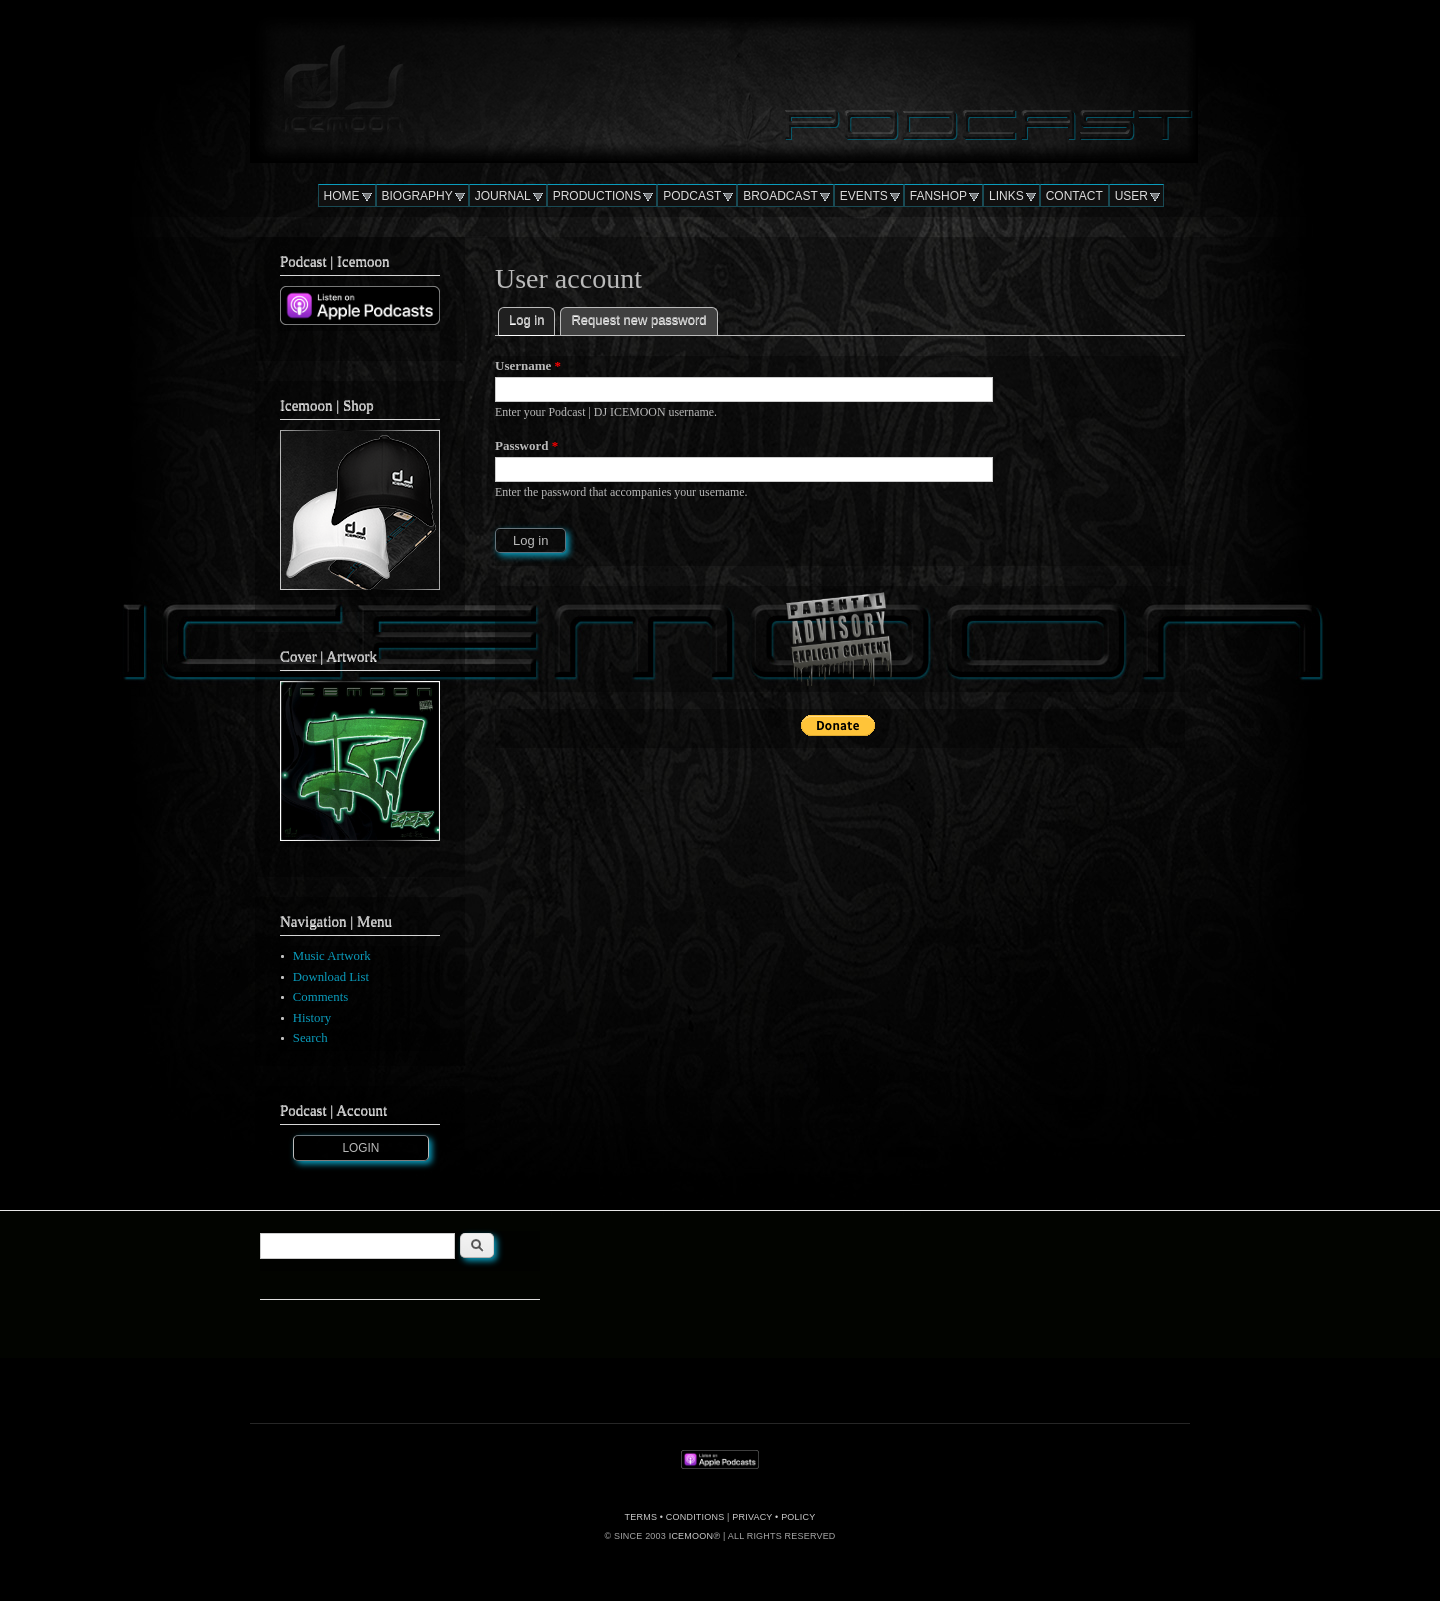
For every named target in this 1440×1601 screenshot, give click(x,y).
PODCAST (692, 196)
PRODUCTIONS (597, 196)
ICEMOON (691, 1536)
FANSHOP (938, 196)
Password (526, 445)
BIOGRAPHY (417, 196)
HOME (342, 196)
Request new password (638, 319)
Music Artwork (332, 956)
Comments (320, 997)
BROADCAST (780, 196)
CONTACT (1074, 196)
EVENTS (864, 196)
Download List (331, 977)
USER (1131, 196)
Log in (532, 317)
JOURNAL (503, 196)
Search (310, 1038)
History (312, 1018)
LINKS (1006, 196)
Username (528, 365)
